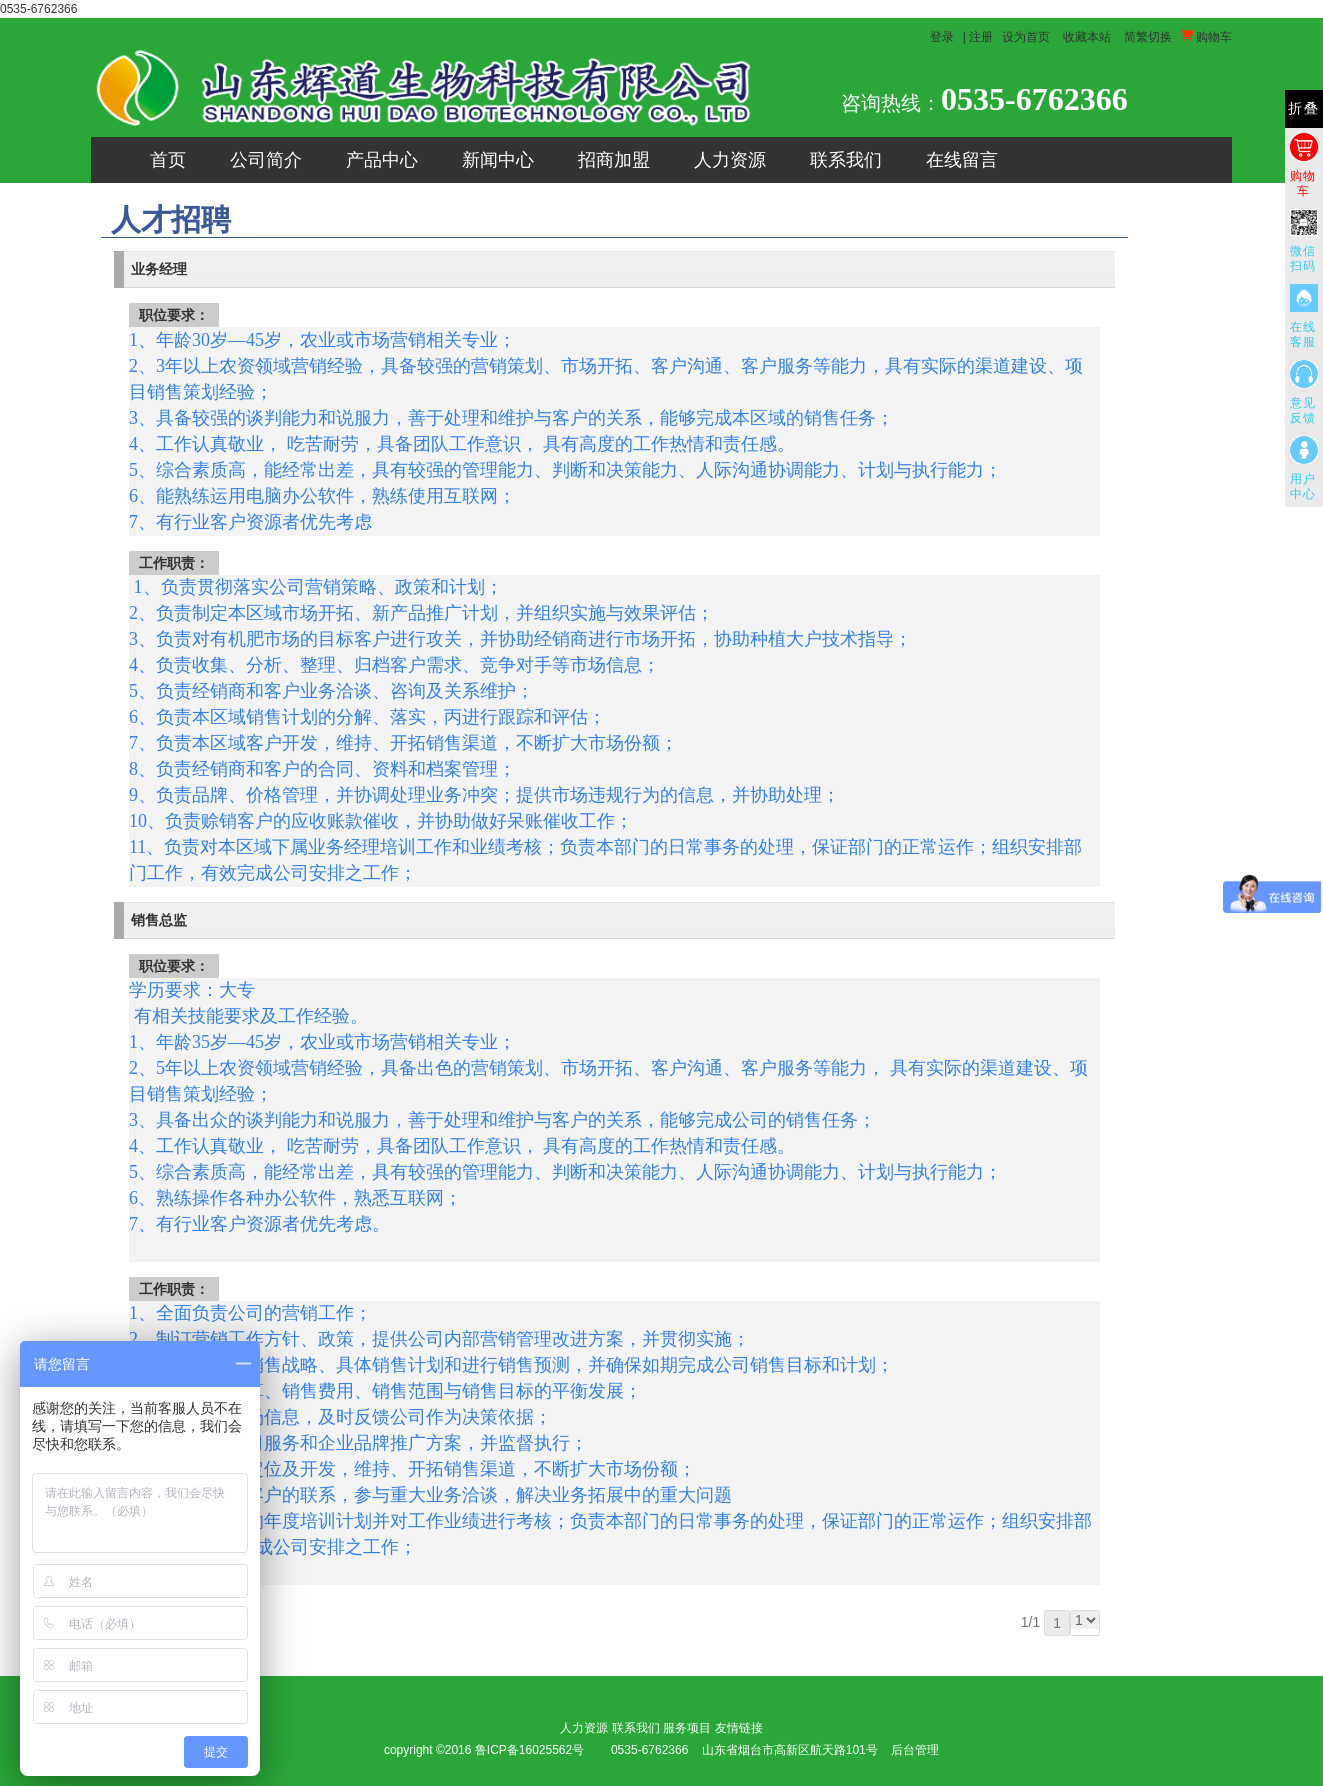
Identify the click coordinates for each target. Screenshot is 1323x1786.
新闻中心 (498, 160)
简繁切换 (1148, 37)
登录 (942, 37)
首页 (168, 160)
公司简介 (266, 160)
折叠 (1304, 108)
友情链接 (739, 1728)
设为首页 (1026, 37)
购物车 (1206, 36)
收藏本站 (1087, 37)
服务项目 (687, 1728)
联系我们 (846, 160)
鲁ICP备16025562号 (529, 1750)
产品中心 (382, 160)
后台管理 (915, 1750)
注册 (981, 37)
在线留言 (962, 160)
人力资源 (730, 160)
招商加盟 (614, 160)
